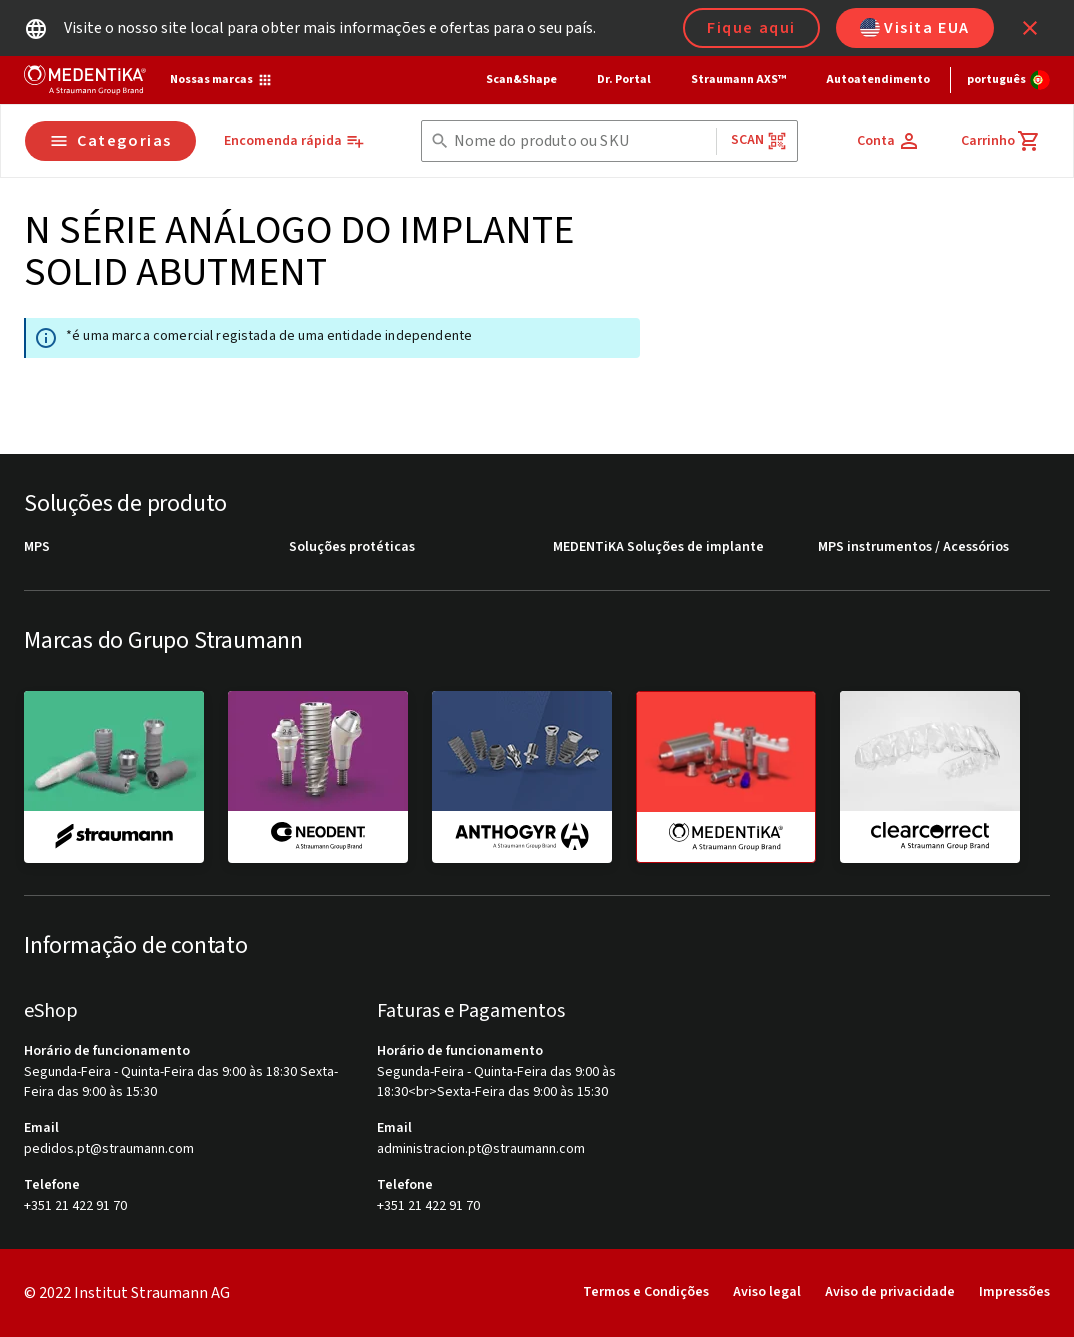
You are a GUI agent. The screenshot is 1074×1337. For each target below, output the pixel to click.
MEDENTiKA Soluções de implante (658, 547)
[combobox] (581, 141)
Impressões (1014, 1292)
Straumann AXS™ (738, 79)
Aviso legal (767, 1292)
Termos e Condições (646, 1292)
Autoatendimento (878, 79)
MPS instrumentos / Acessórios (913, 547)
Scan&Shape (521, 79)
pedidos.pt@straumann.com (109, 1149)
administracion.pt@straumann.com (481, 1149)
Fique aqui (751, 28)
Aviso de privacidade (890, 1292)
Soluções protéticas (352, 547)
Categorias (110, 141)
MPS (37, 547)
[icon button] (1030, 28)
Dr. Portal (624, 79)
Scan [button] (759, 140)
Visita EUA (915, 28)
